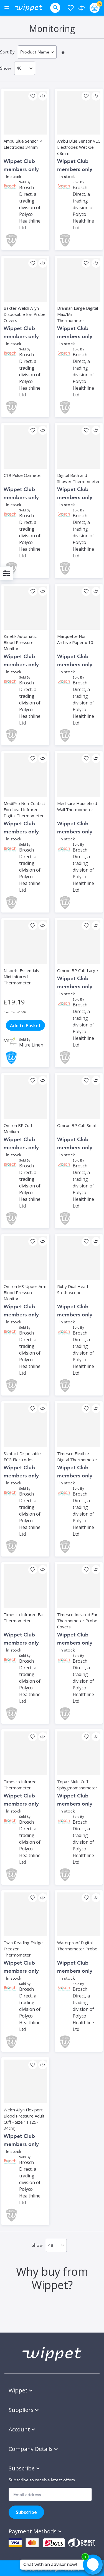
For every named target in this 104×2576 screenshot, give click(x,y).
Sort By (7, 52)
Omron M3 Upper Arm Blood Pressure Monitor (25, 1292)
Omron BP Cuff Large (77, 970)
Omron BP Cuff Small (77, 1125)
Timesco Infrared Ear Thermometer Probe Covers (77, 1620)
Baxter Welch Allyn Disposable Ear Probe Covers (24, 314)
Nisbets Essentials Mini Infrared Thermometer (21, 976)
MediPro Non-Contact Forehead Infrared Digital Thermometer (24, 809)
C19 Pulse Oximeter (23, 475)
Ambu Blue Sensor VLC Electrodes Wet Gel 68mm (78, 147)
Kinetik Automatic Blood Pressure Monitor (20, 642)
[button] (32, 96)
